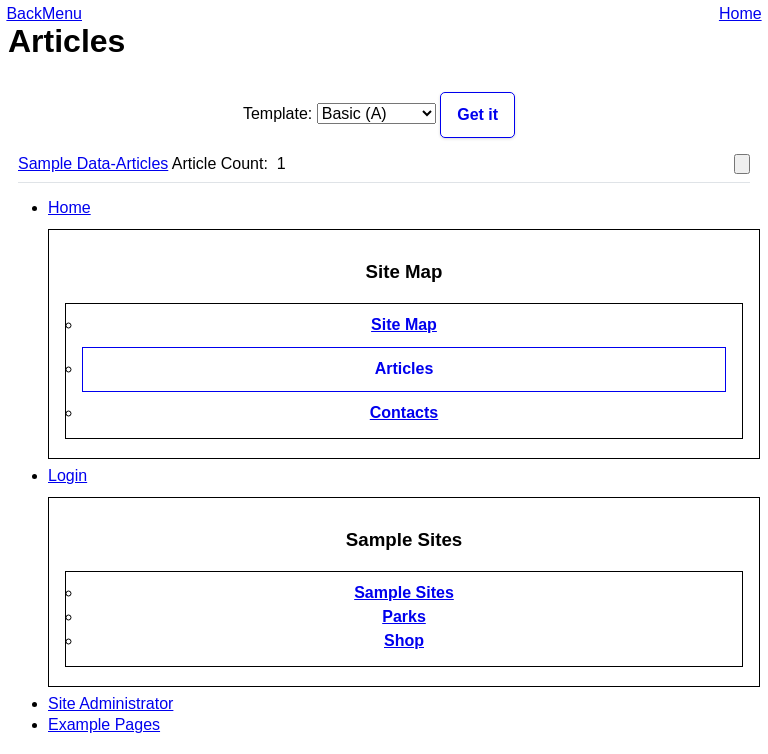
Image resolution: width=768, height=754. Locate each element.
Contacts (404, 412)
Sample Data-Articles (93, 163)
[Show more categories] (742, 164)
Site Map (404, 324)
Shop (404, 640)
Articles (404, 368)
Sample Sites (404, 592)
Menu (62, 13)
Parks (404, 616)
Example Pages (104, 724)
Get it (477, 114)
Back (24, 13)
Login (67, 475)
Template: (277, 113)
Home (740, 13)
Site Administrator (110, 703)
